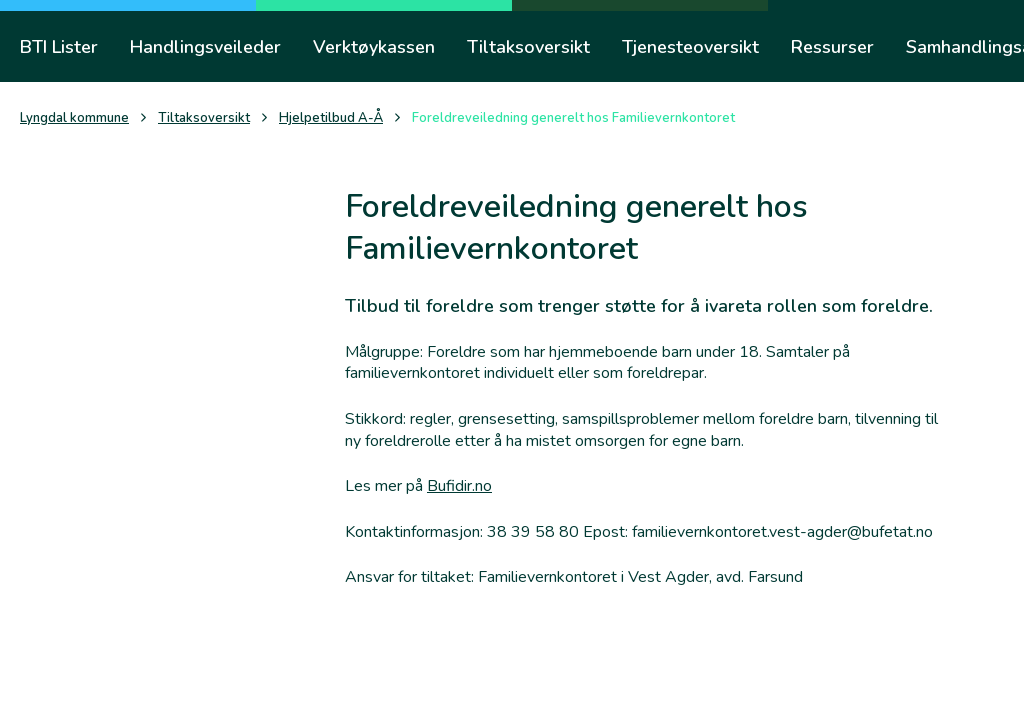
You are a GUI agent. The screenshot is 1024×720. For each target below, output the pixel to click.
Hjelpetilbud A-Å (331, 118)
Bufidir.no (459, 486)
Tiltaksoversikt (204, 118)
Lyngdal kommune (74, 118)
